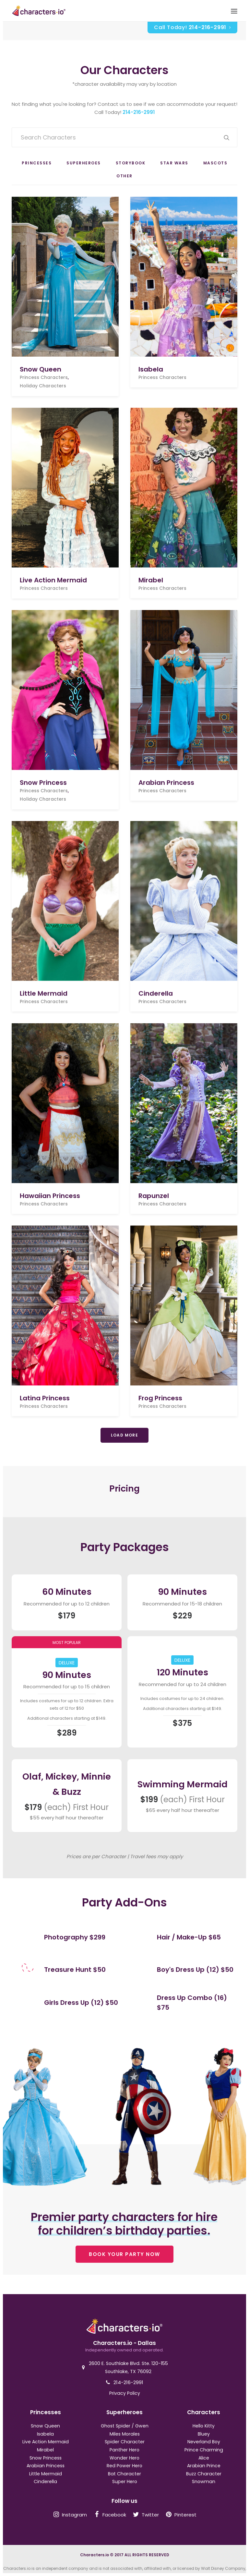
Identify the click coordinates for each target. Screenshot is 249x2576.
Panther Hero (124, 2450)
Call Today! (192, 27)
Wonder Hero (124, 2458)
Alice (203, 2458)
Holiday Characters (43, 386)
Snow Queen (40, 369)
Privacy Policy (124, 2393)
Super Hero (124, 2481)
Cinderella (155, 993)
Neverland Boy (203, 2441)
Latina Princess (45, 1398)
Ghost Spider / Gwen (124, 2426)
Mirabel (150, 579)
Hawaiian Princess (50, 1195)
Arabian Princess (166, 782)
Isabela (150, 369)
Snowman (203, 2481)
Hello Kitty (204, 2426)
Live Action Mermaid (53, 579)
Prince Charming (203, 2450)
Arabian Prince (203, 2465)
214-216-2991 (139, 112)
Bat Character (124, 2474)
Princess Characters (44, 377)
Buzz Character (203, 2474)
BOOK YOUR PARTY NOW (124, 2254)
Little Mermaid (43, 993)
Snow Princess (43, 782)
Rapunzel (153, 1195)
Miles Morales (125, 2434)
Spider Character (125, 2441)
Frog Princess (160, 1398)
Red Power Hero (124, 2465)
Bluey (204, 2434)
